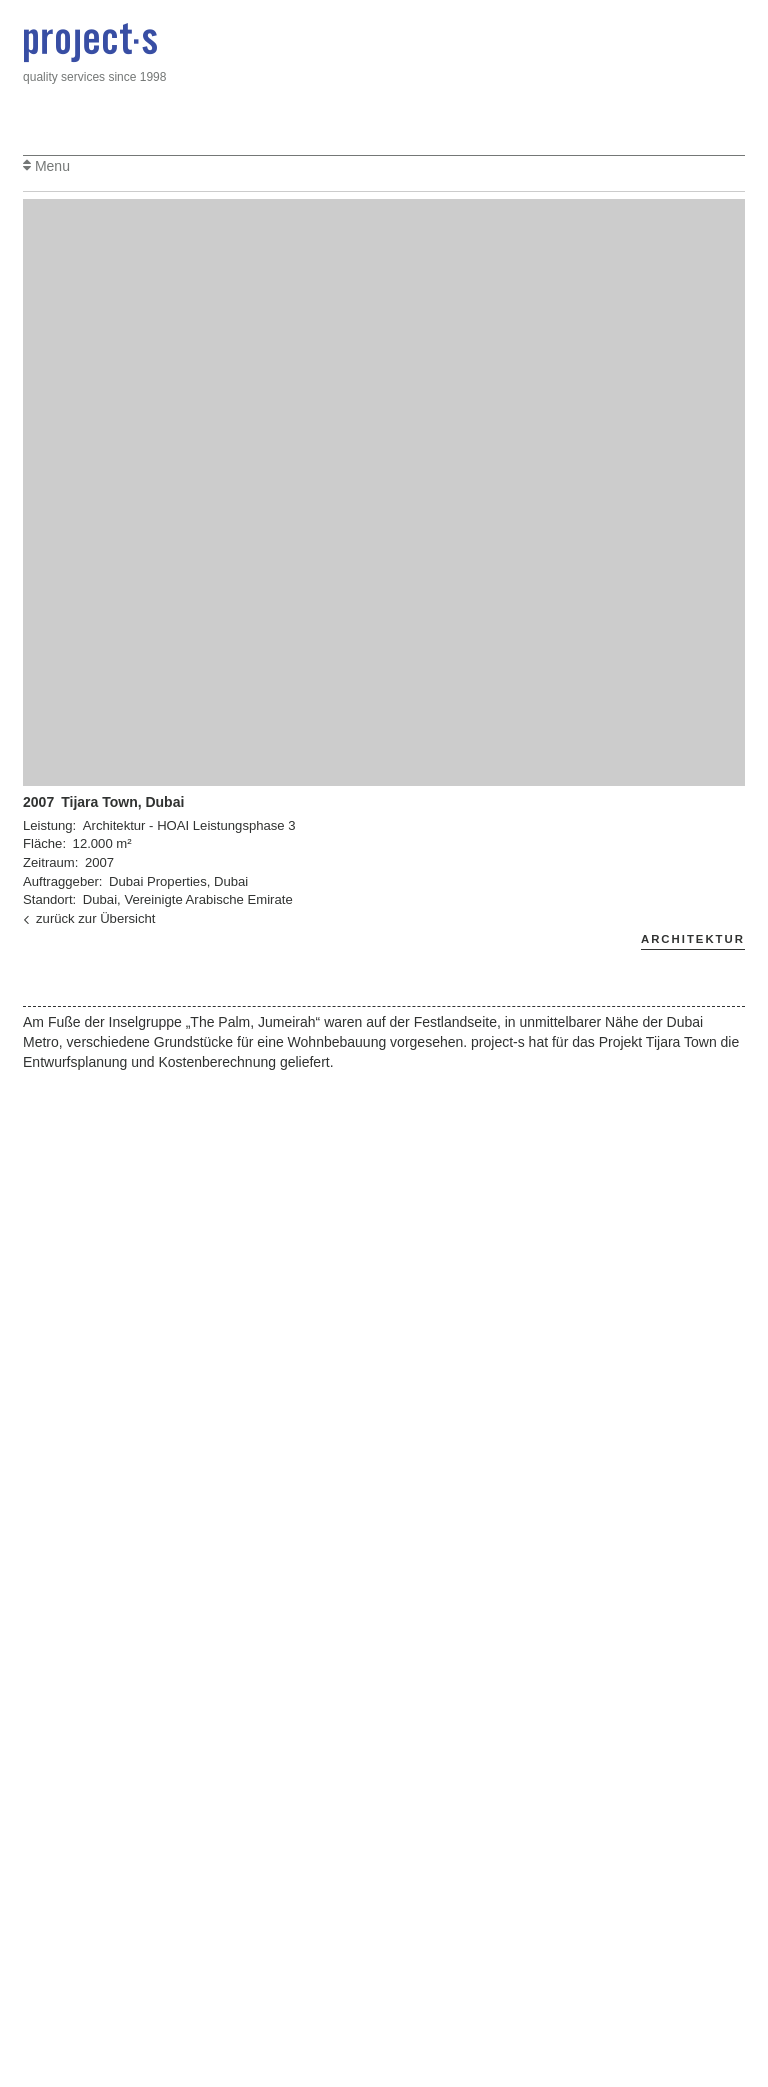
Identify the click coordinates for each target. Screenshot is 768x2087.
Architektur (693, 939)
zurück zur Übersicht (89, 918)
